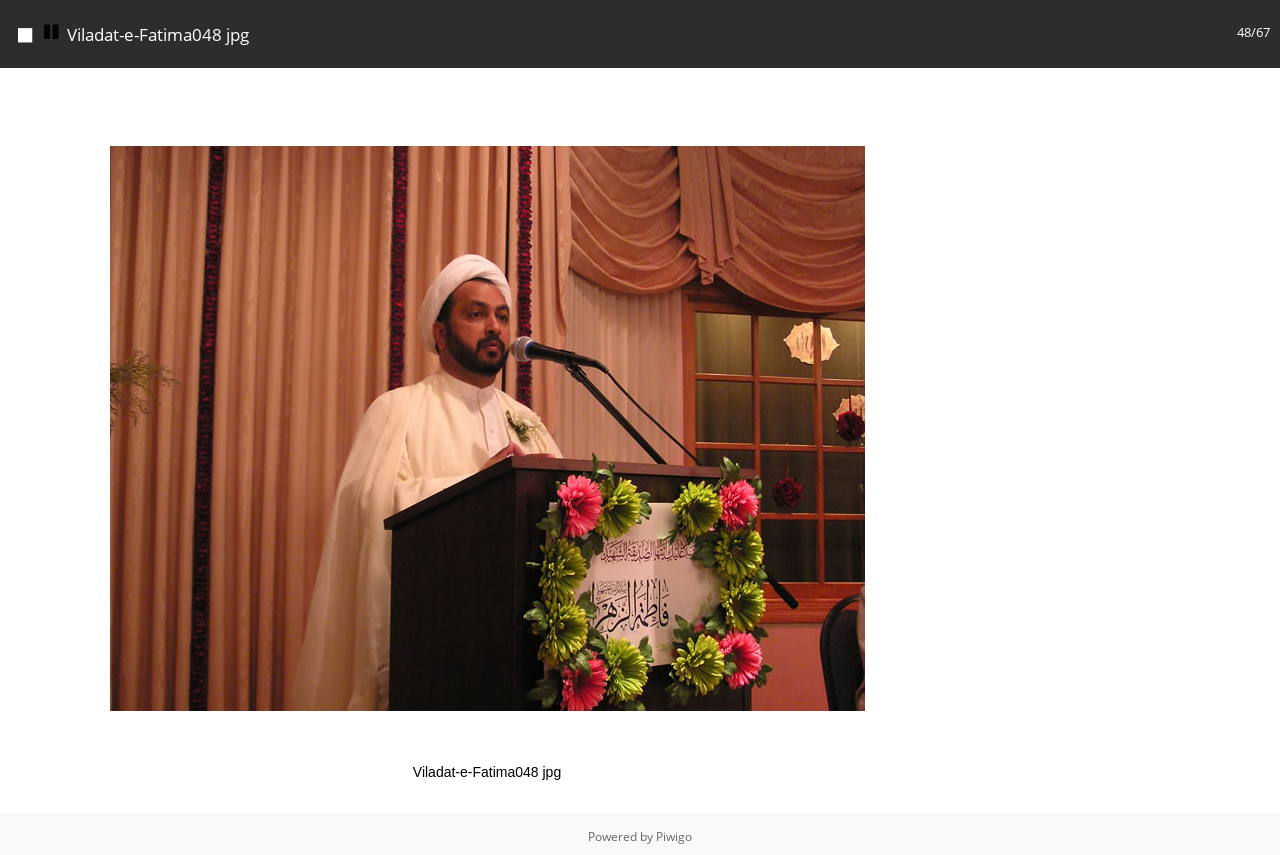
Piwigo (674, 836)
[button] (956, 86)
